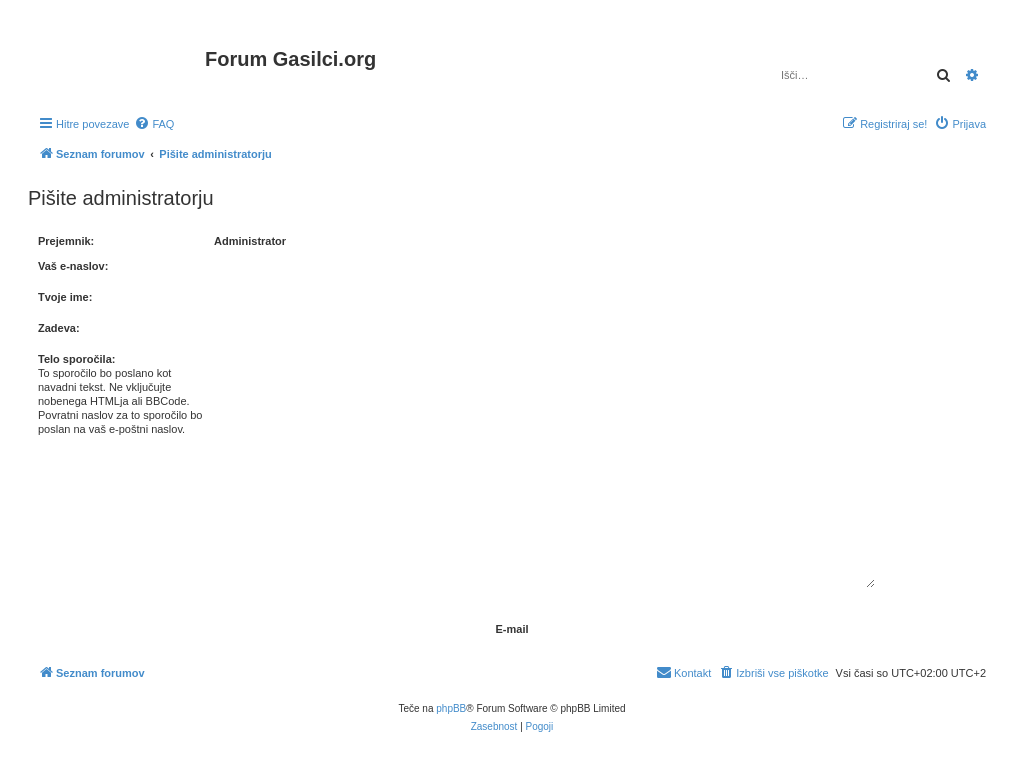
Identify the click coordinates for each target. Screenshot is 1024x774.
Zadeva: (59, 328)
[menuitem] (154, 124)
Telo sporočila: (76, 359)
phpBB (451, 708)
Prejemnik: (66, 241)
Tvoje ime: (65, 297)
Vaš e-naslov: (73, 266)
